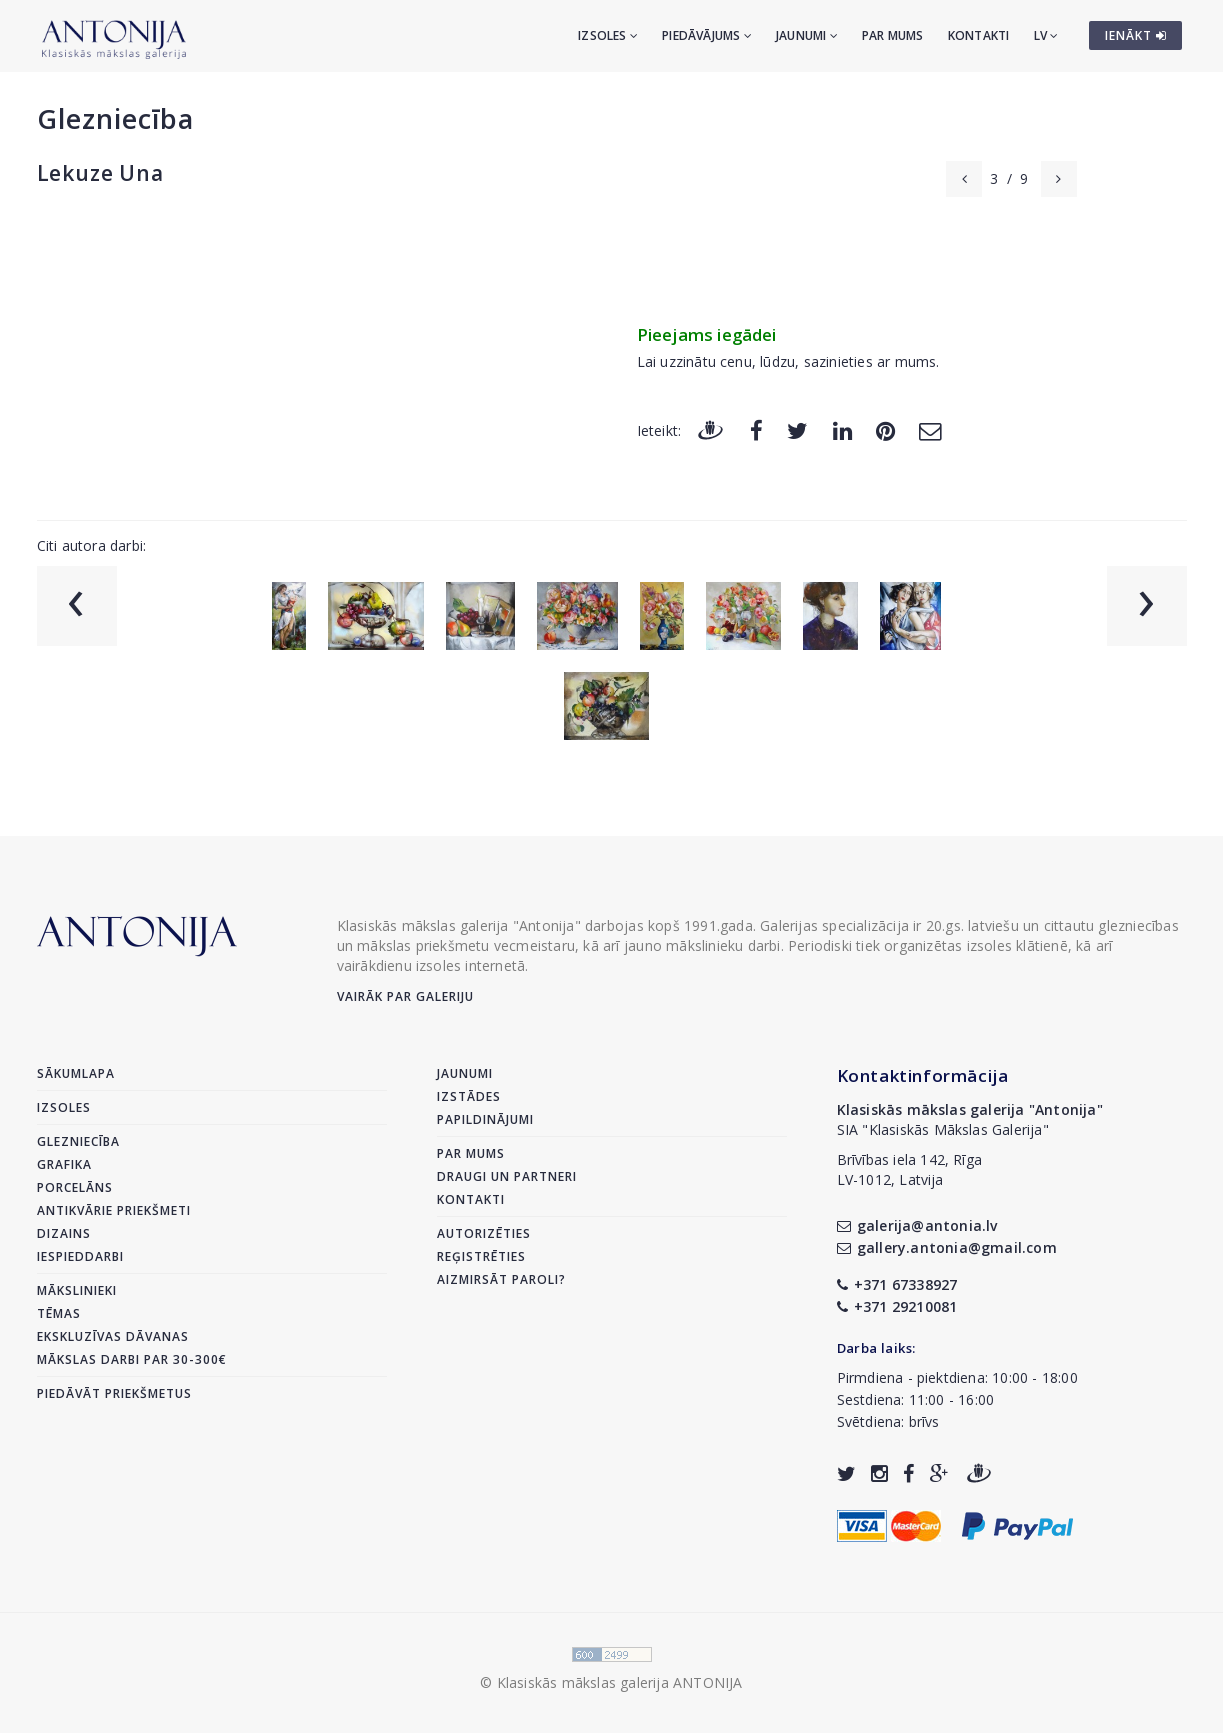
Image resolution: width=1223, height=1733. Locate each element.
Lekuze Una (100, 173)
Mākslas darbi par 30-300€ (132, 1359)
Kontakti (979, 35)
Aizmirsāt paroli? (501, 1279)
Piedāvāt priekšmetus (114, 1393)
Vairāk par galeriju (405, 996)
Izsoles (608, 35)
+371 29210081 (897, 1306)
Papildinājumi (485, 1119)
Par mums (893, 35)
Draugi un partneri (507, 1176)
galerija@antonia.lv (917, 1225)
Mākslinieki (77, 1290)
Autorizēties (484, 1233)
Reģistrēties (481, 1256)
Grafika (64, 1164)
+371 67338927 (897, 1284)
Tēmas (59, 1313)
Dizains (64, 1233)
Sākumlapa (76, 1073)
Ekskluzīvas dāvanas (113, 1336)
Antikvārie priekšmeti (114, 1210)
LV (1046, 35)
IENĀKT (1136, 35)
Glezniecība (115, 118)
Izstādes (469, 1096)
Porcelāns (75, 1187)
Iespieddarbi (80, 1256)
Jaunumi (807, 35)
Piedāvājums (707, 35)
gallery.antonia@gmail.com (947, 1247)
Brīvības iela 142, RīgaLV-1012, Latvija (910, 1169)
